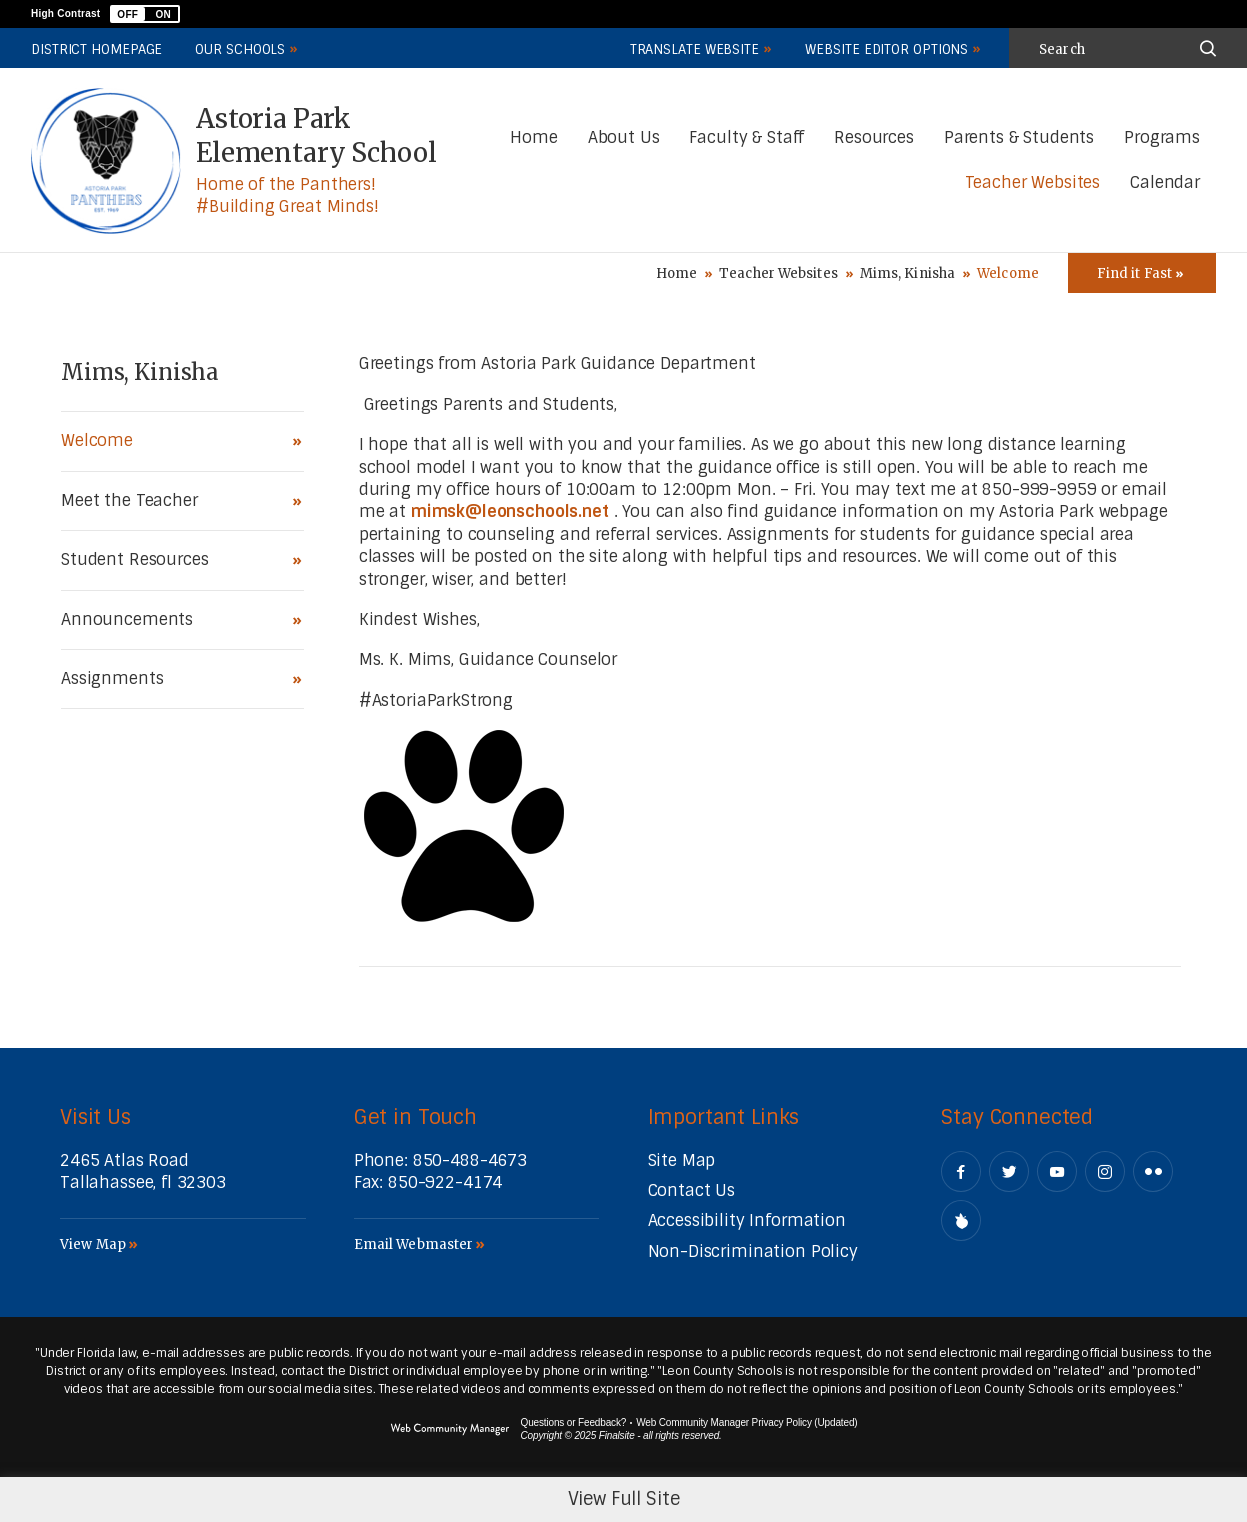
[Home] (533, 138)
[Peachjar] (961, 1220)
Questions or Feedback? (574, 1422)
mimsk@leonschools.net (510, 511)
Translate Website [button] (694, 49)
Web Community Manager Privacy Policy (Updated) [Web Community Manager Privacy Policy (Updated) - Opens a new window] (746, 1422)
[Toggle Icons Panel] (1142, 273)
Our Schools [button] (240, 49)
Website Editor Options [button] (886, 49)
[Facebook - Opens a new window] (961, 1171)
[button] (145, 14)
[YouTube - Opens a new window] (1057, 1171)
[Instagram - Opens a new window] (1105, 1171)
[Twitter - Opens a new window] (1009, 1171)
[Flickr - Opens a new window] (1153, 1171)
